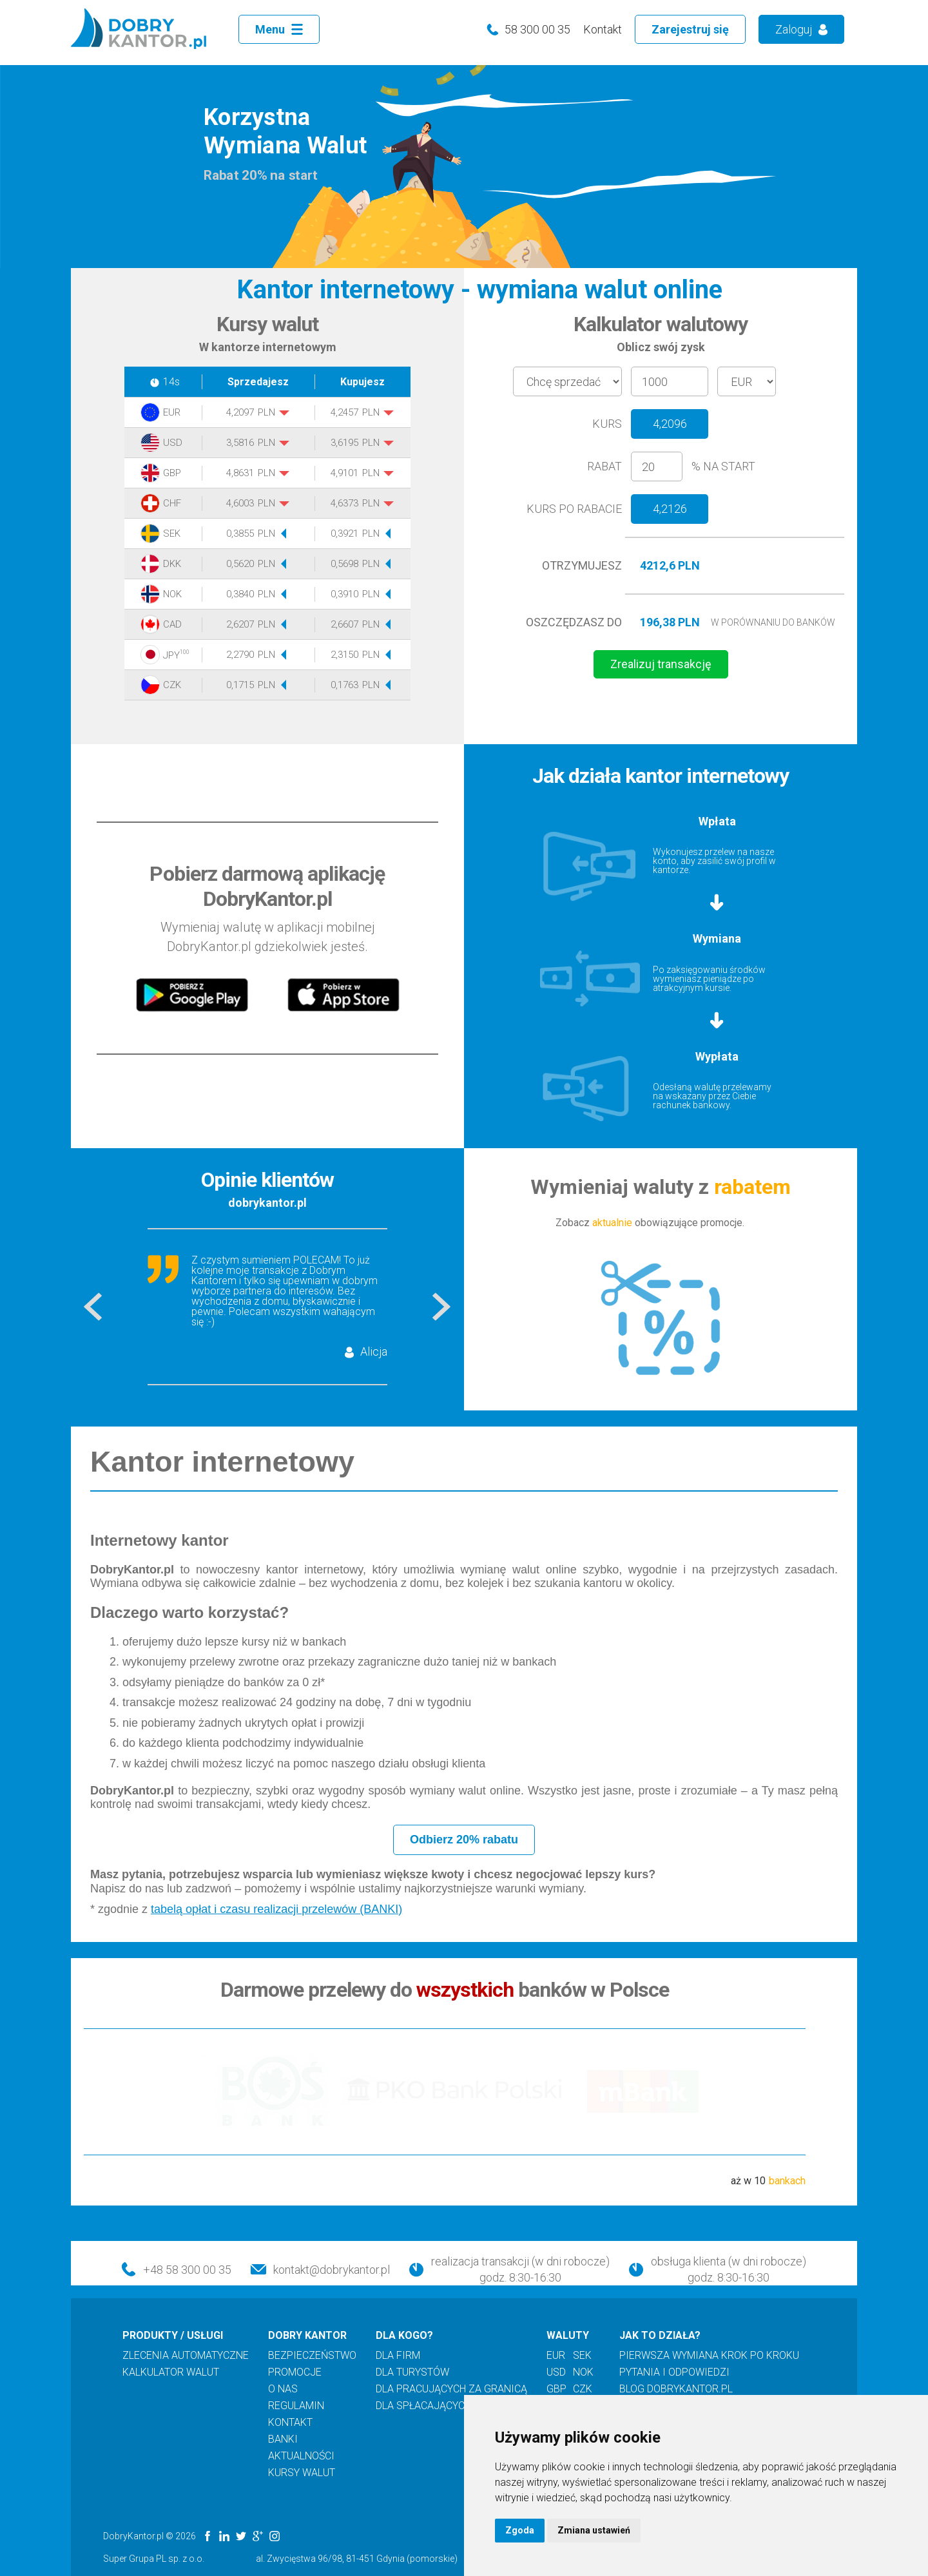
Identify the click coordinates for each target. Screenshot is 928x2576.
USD (172, 443)
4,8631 (240, 473)
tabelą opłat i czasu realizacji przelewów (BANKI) (276, 1909)
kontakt (290, 2422)
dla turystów (412, 2372)
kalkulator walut (170, 2372)
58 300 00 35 (537, 29)
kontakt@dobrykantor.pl (331, 2269)
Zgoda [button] (519, 2530)
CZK (172, 685)
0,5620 (240, 564)
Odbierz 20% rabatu (464, 1839)
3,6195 (344, 443)
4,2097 (240, 413)
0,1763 (344, 685)
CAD (172, 625)
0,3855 (240, 534)
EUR (171, 413)
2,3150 (344, 655)
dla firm (398, 2355)
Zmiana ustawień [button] (593, 2530)
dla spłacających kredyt (443, 2406)
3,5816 (240, 443)
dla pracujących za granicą (451, 2389)
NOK (172, 594)
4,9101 (344, 473)
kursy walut (301, 2473)
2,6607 (344, 625)
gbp (556, 2389)
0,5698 (344, 564)
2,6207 (240, 625)
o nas (283, 2389)
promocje (295, 2372)
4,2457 (344, 413)
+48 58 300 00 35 (187, 2269)
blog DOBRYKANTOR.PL (676, 2389)
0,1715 (240, 685)
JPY (174, 654)
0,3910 (344, 594)
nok (583, 2372)
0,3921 (344, 534)
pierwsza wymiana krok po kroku (709, 2355)
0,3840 (240, 594)
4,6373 (344, 503)
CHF (172, 503)
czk (582, 2389)
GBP (172, 473)
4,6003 (240, 503)
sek (582, 2355)
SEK (171, 534)
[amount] (669, 381)
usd (556, 2372)
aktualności (301, 2456)
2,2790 (240, 655)
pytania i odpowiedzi (674, 2372)
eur (555, 2355)
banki (283, 2439)
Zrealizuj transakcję (660, 664)
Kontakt (602, 29)
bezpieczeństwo (312, 2355)
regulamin (296, 2406)
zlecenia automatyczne (185, 2355)
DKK (172, 564)
